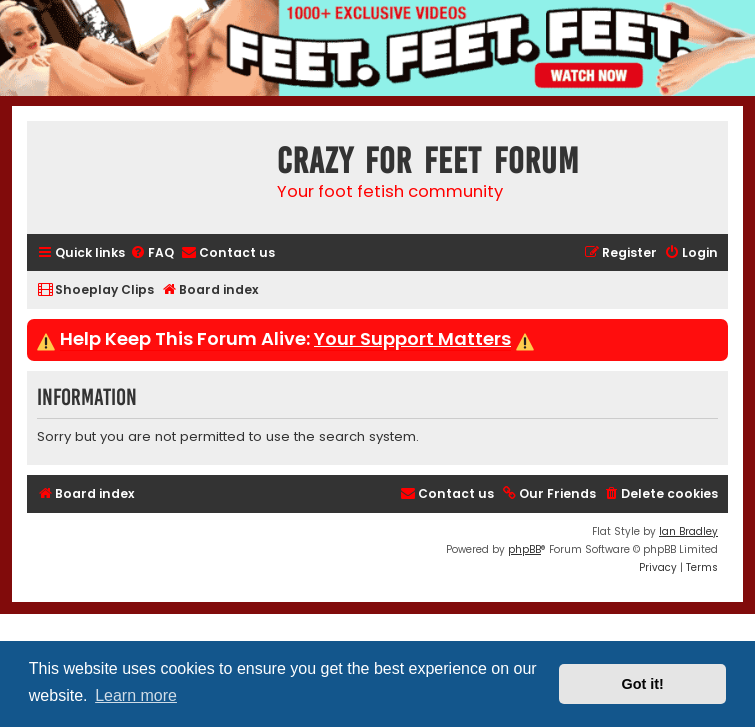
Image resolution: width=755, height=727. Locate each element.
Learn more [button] (136, 695)
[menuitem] (152, 253)
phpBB (524, 549)
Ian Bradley (688, 531)
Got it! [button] (643, 684)
